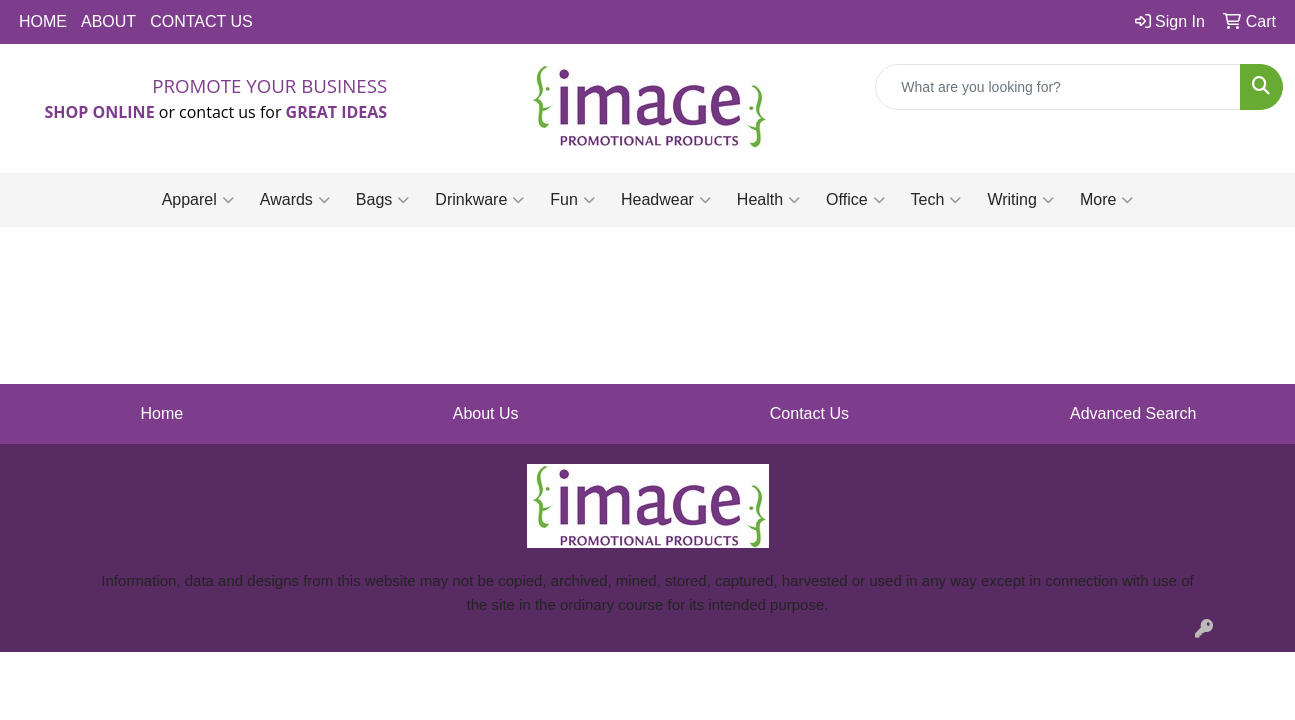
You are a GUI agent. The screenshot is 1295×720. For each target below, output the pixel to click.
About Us (486, 413)
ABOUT (108, 21)
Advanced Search (1133, 413)
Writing (1020, 200)
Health (768, 200)
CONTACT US (201, 21)
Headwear (666, 200)
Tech (936, 200)
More (1106, 200)
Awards (295, 200)
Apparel (198, 200)
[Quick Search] (1058, 87)
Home (162, 413)
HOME (43, 21)
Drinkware (479, 200)
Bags (382, 200)
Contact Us (809, 413)
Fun (572, 200)
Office (855, 200)
